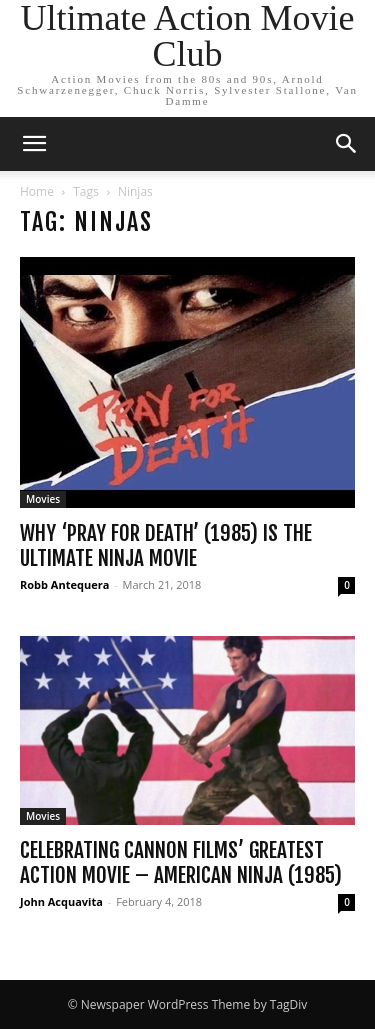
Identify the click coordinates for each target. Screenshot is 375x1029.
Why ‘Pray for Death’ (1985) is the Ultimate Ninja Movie (166, 545)
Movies (43, 499)
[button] (34, 144)
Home (37, 191)
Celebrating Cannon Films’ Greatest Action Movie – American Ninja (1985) (181, 862)
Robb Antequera (64, 584)
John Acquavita (61, 901)
